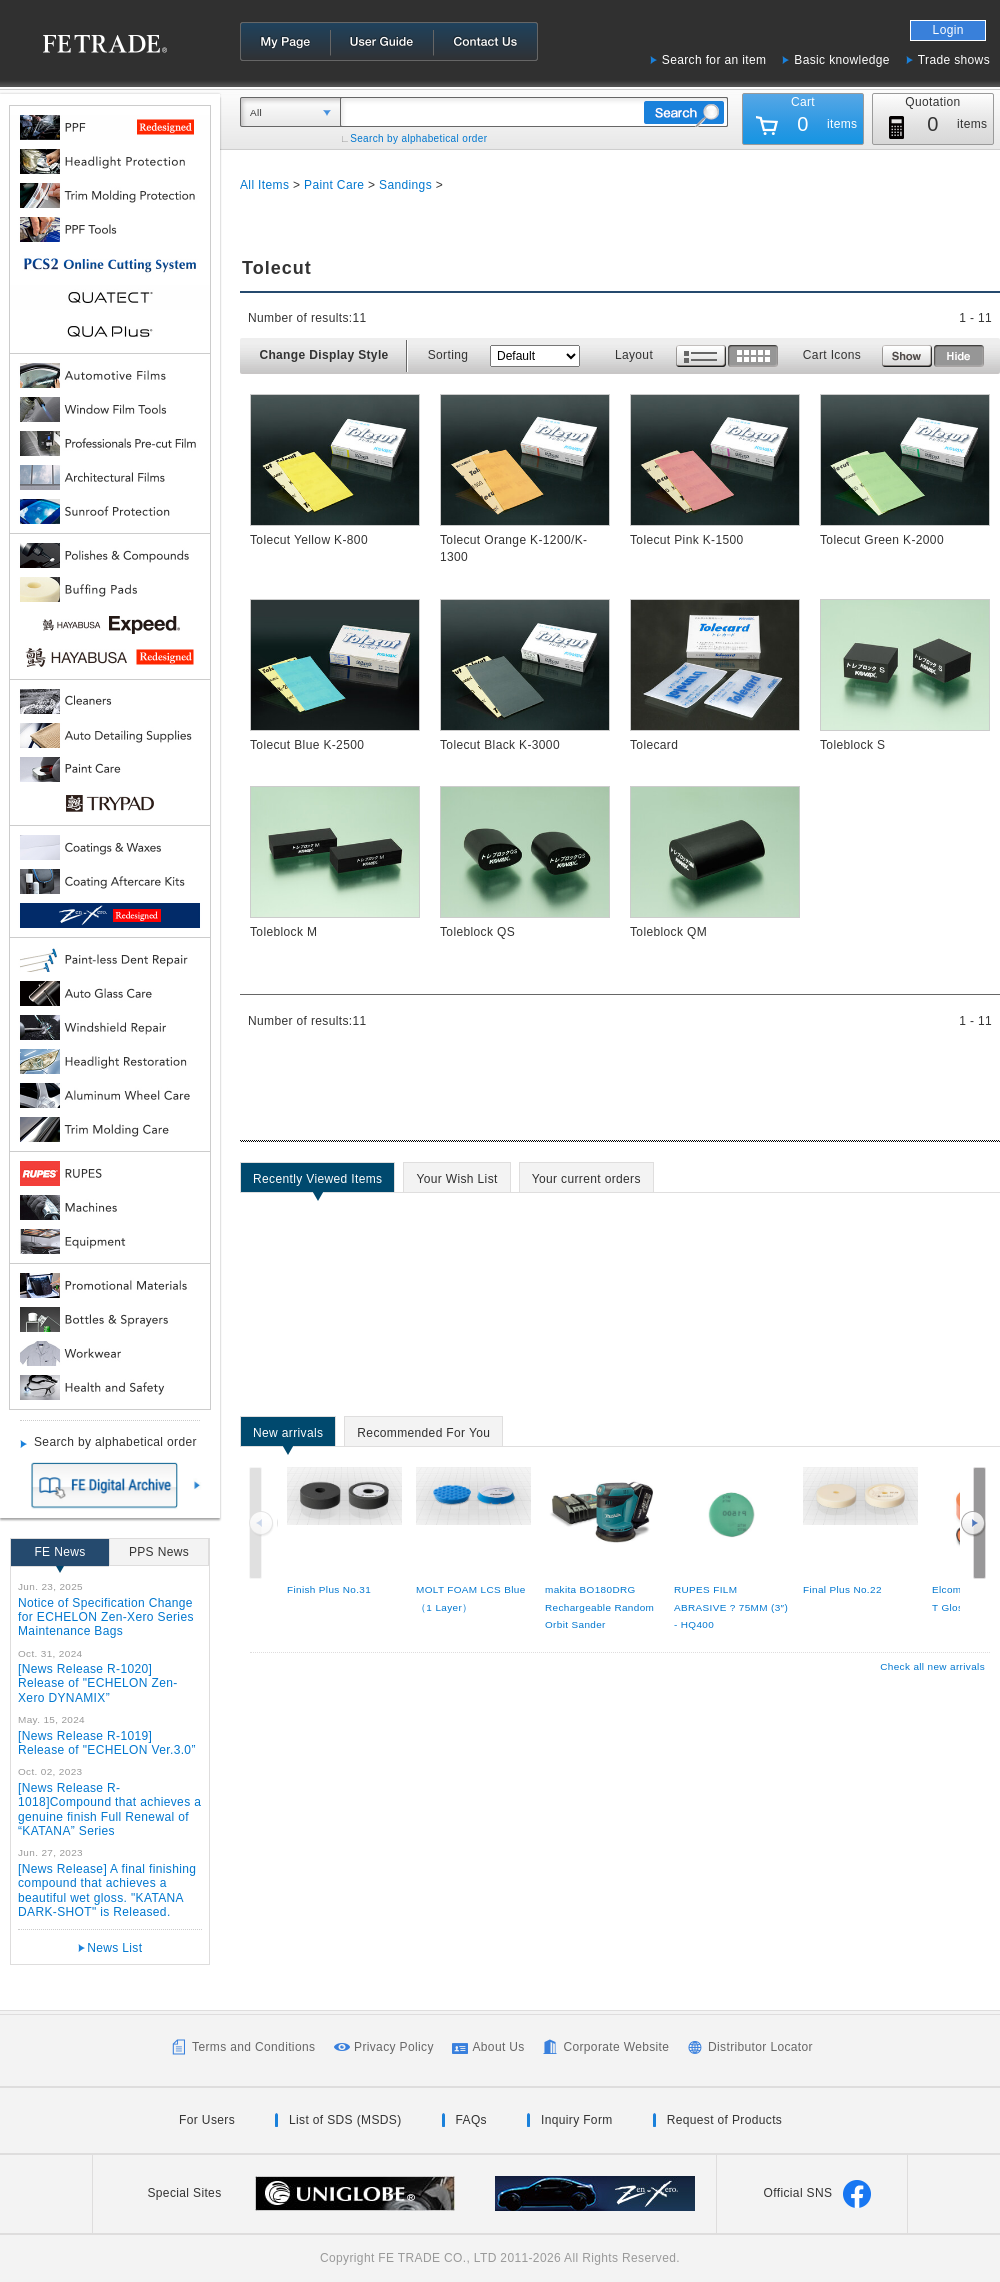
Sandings (405, 185)
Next (973, 1523)
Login (948, 30)
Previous (263, 1523)
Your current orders (586, 1182)
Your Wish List (456, 1182)
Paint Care (334, 185)
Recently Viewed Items (317, 1182)
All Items (264, 185)
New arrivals (288, 1436)
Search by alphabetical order (418, 138)
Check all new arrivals (932, 1666)
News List (114, 1948)
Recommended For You (423, 1436)
